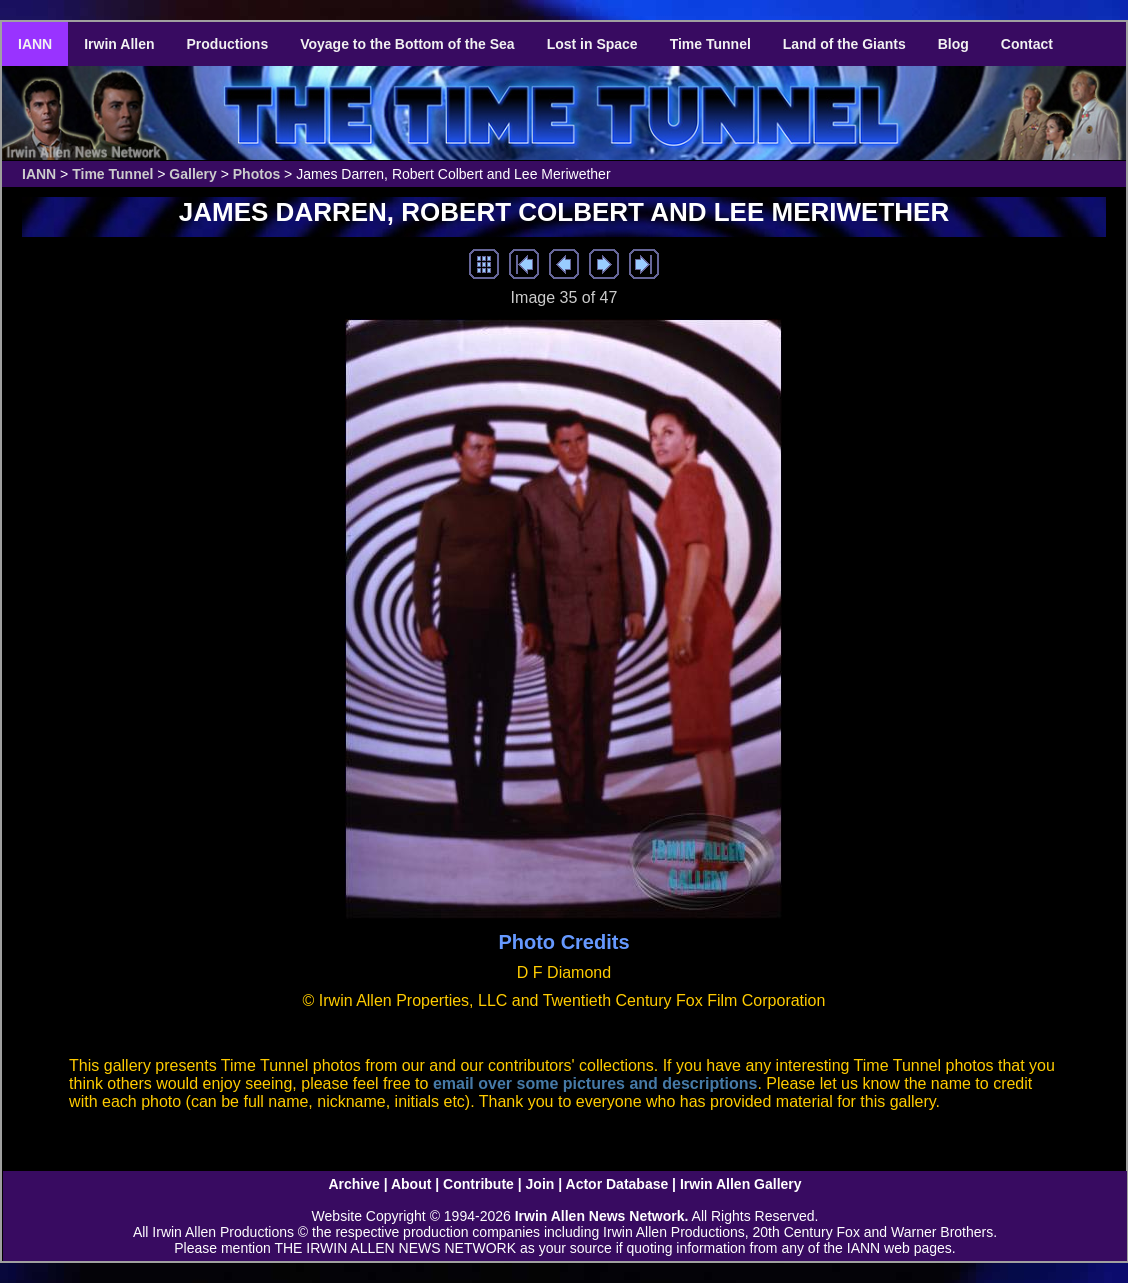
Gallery (192, 174)
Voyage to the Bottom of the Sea (407, 44)
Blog (953, 44)
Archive (353, 1184)
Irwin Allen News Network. (602, 1216)
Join (540, 1184)
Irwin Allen (119, 44)
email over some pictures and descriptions (595, 1083)
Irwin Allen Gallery (741, 1184)
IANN (35, 44)
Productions (228, 44)
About (411, 1184)
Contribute (478, 1184)
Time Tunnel (710, 44)
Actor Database (617, 1184)
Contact (1027, 44)
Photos (256, 174)
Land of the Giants (844, 44)
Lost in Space (592, 44)
